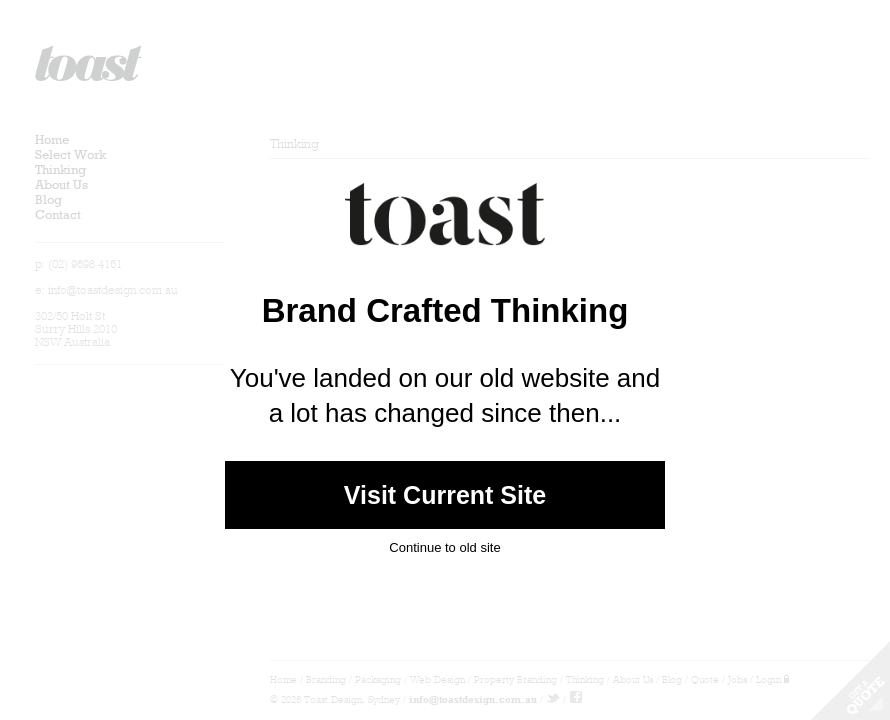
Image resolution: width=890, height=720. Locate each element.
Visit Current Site (445, 494)
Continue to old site (444, 546)
